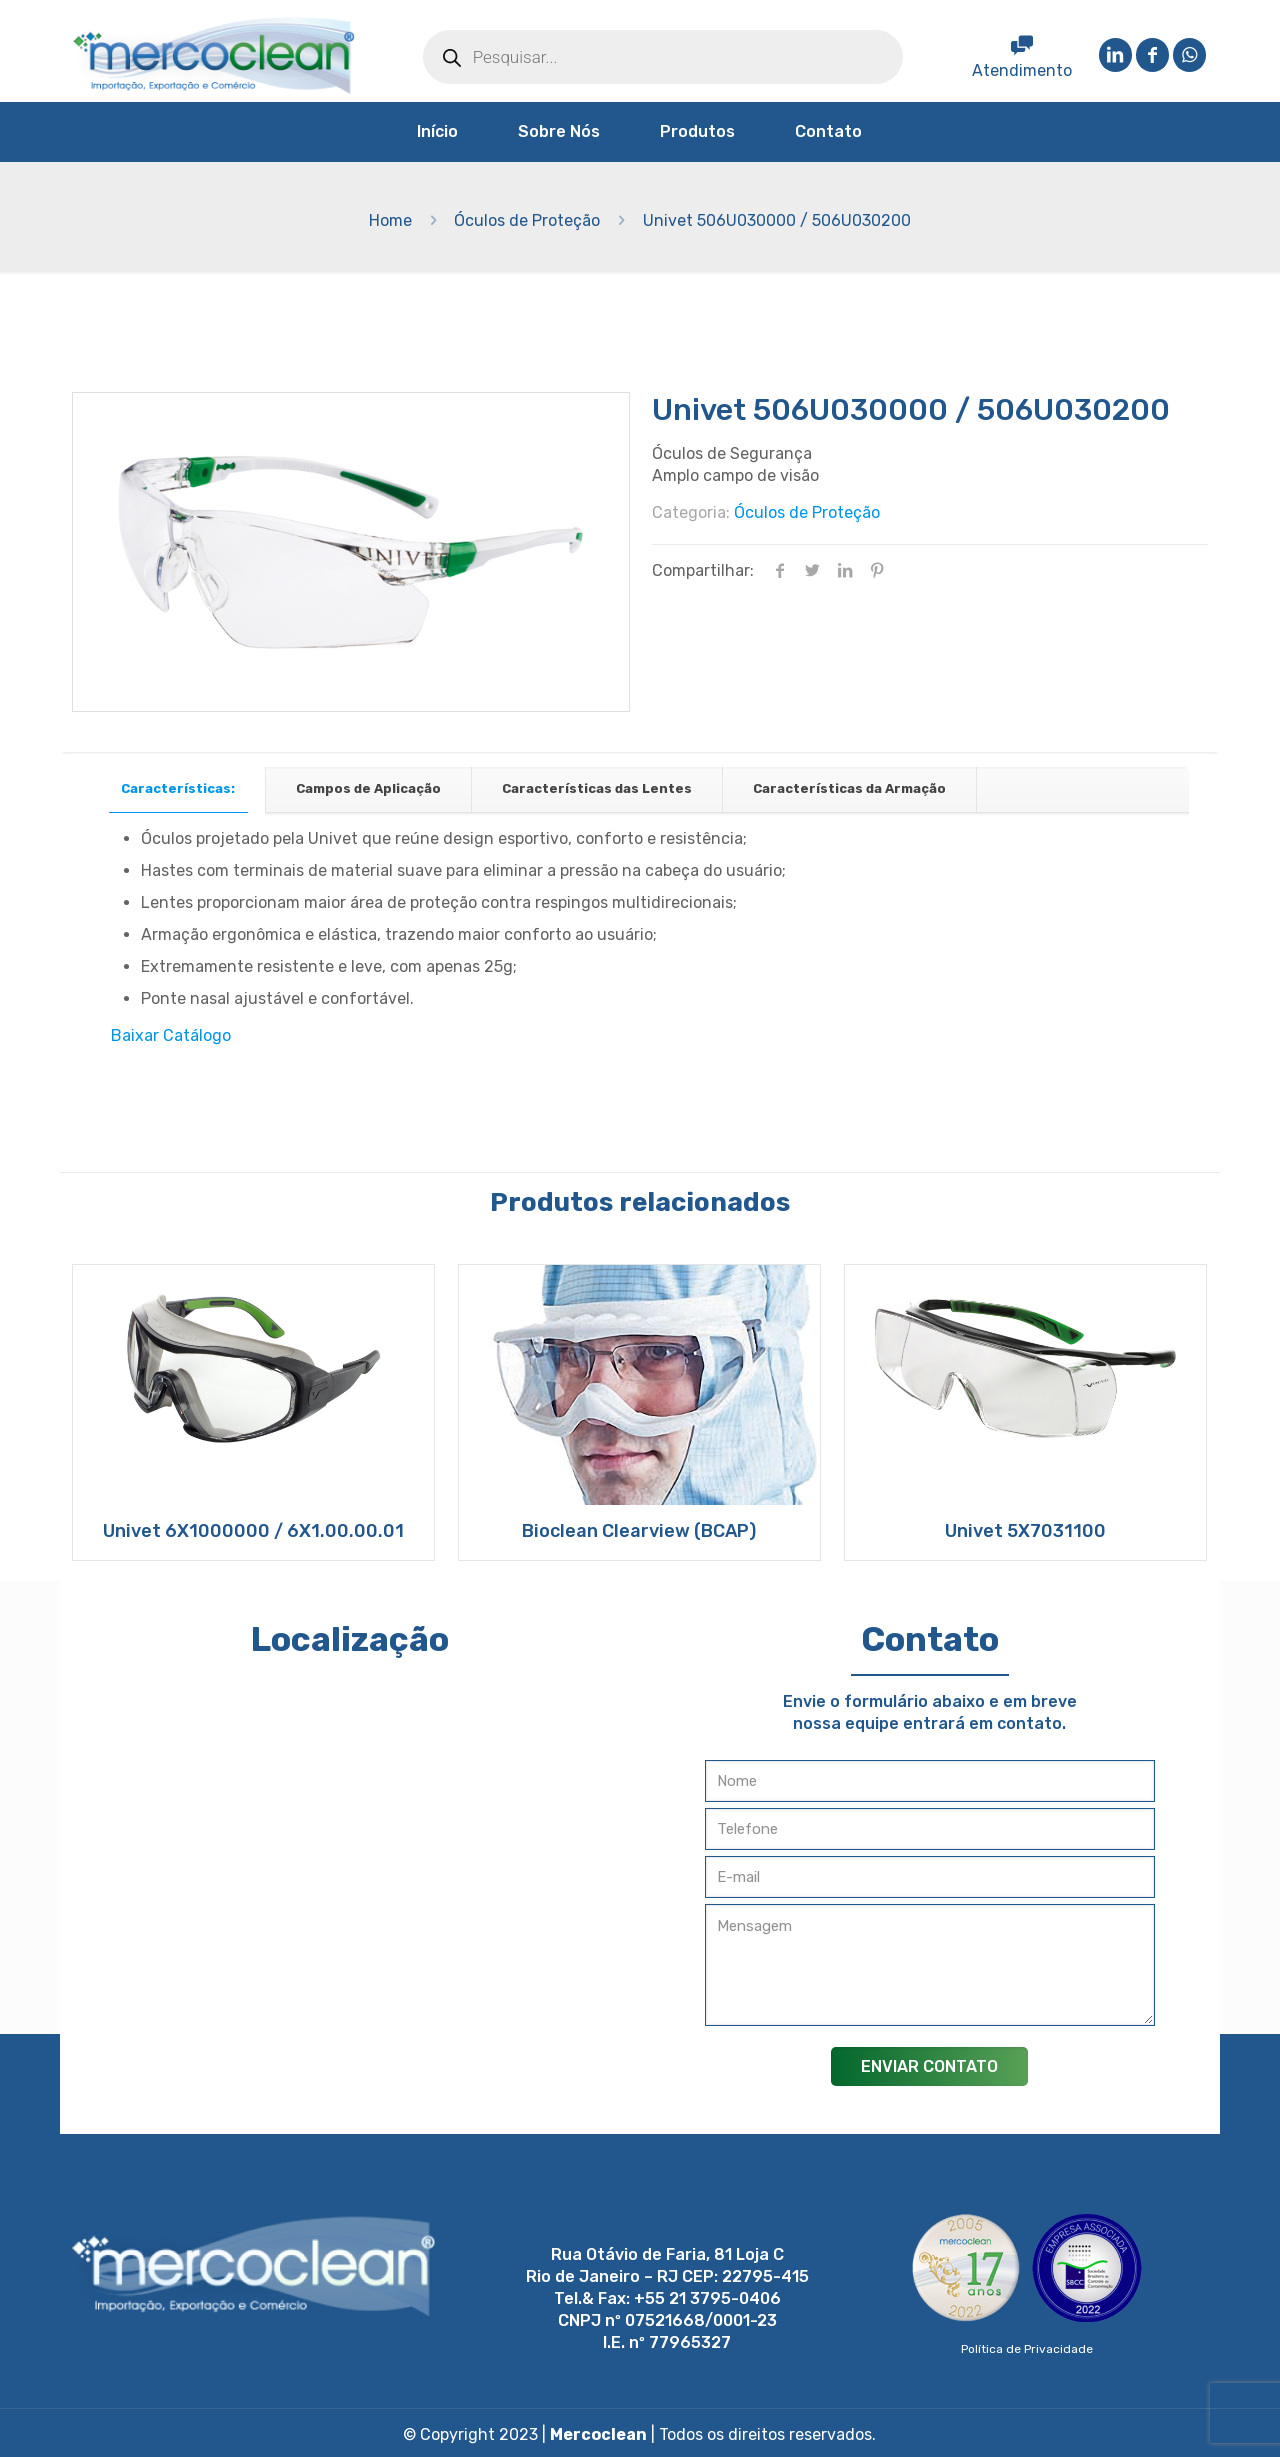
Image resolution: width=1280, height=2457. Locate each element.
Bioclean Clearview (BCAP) (639, 1531)
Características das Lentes (597, 788)
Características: (178, 788)
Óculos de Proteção (527, 220)
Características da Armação (849, 788)
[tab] (178, 789)
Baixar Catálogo (171, 1035)
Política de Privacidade (1027, 2349)
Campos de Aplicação (368, 788)
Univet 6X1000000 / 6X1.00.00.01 (253, 1531)
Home (390, 220)
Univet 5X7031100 (1025, 1531)
